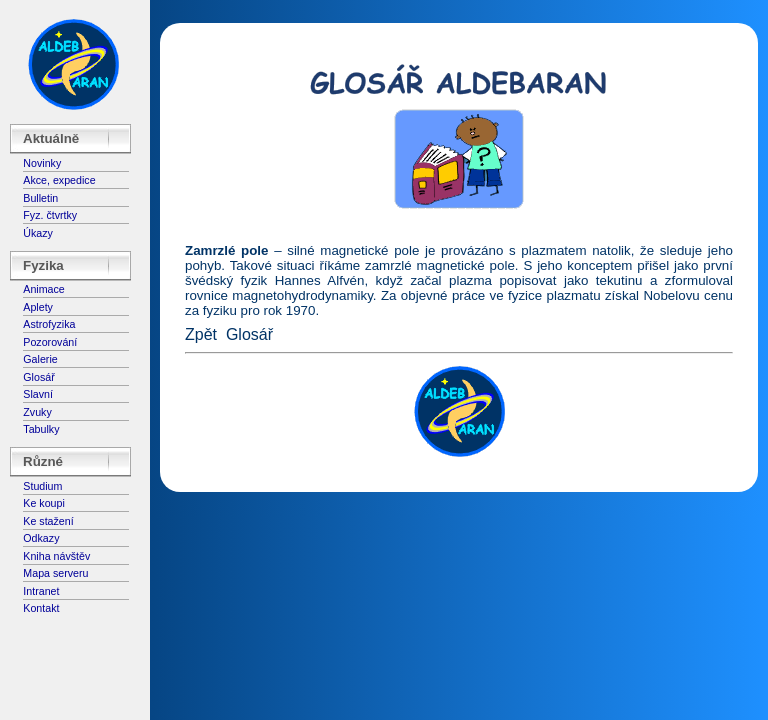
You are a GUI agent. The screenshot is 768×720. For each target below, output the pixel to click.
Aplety (38, 307)
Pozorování (50, 342)
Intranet (41, 591)
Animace (43, 289)
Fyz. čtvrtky (50, 215)
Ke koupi (43, 503)
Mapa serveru (55, 573)
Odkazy (41, 538)
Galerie (40, 359)
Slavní (38, 394)
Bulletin (40, 198)
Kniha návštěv (56, 556)
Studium (42, 486)
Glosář (38, 377)
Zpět (201, 334)
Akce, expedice (59, 180)
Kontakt (41, 608)
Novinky (42, 163)
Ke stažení (48, 521)
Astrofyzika (49, 324)
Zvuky (37, 412)
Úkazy (38, 233)
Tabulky (41, 429)
